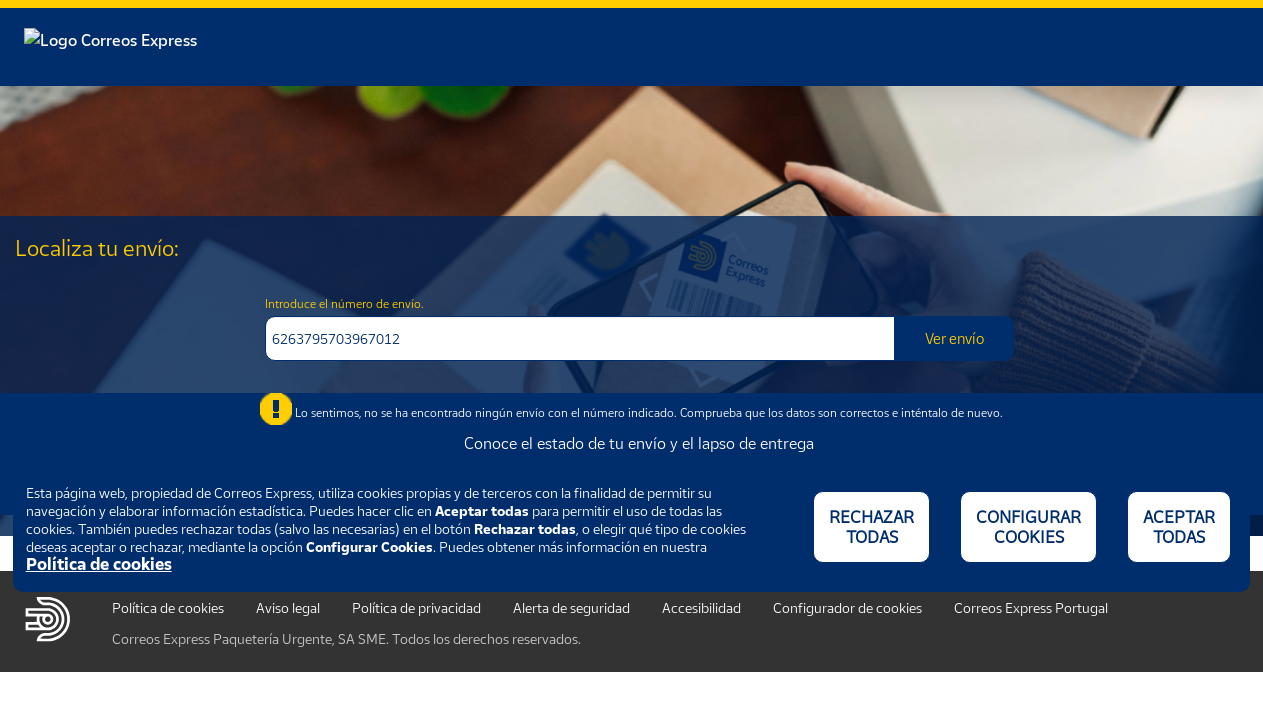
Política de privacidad (416, 607)
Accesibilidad (701, 607)
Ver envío (954, 338)
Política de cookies (168, 607)
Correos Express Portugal (1031, 607)
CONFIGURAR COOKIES (1028, 527)
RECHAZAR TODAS (871, 527)
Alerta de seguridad (571, 607)
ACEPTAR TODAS (1179, 527)
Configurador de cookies (847, 607)
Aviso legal (288, 607)
